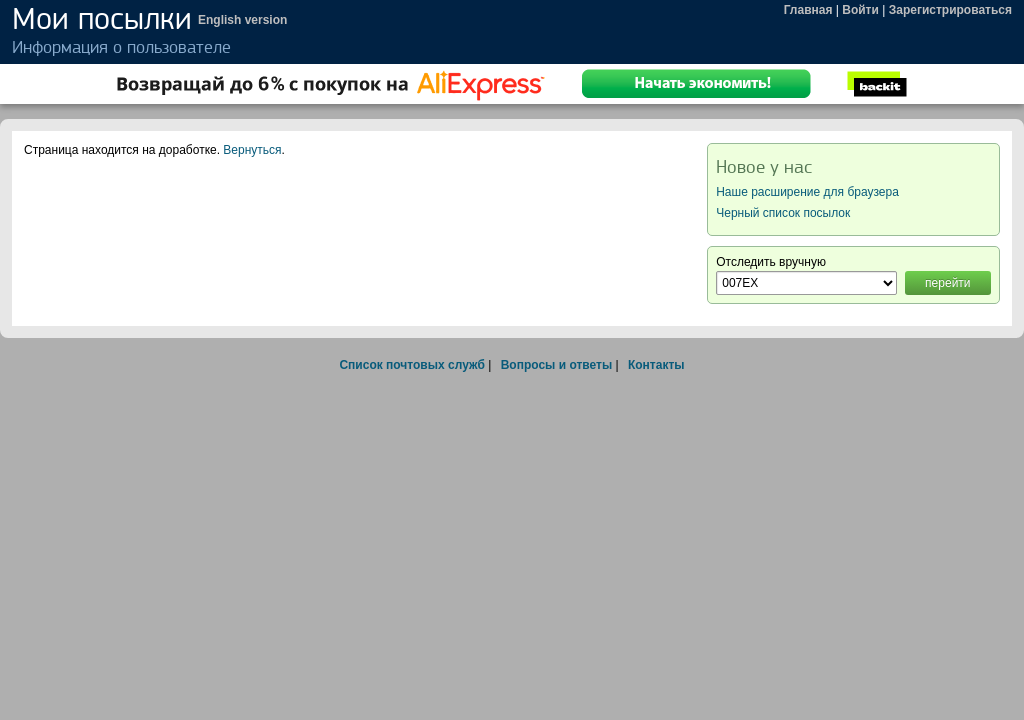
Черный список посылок (783, 213)
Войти (860, 10)
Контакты (656, 365)
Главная (808, 10)
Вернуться (252, 150)
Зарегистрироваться (950, 10)
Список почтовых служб (411, 365)
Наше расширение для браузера (807, 192)
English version (242, 20)
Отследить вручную (771, 262)
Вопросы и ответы (556, 365)
